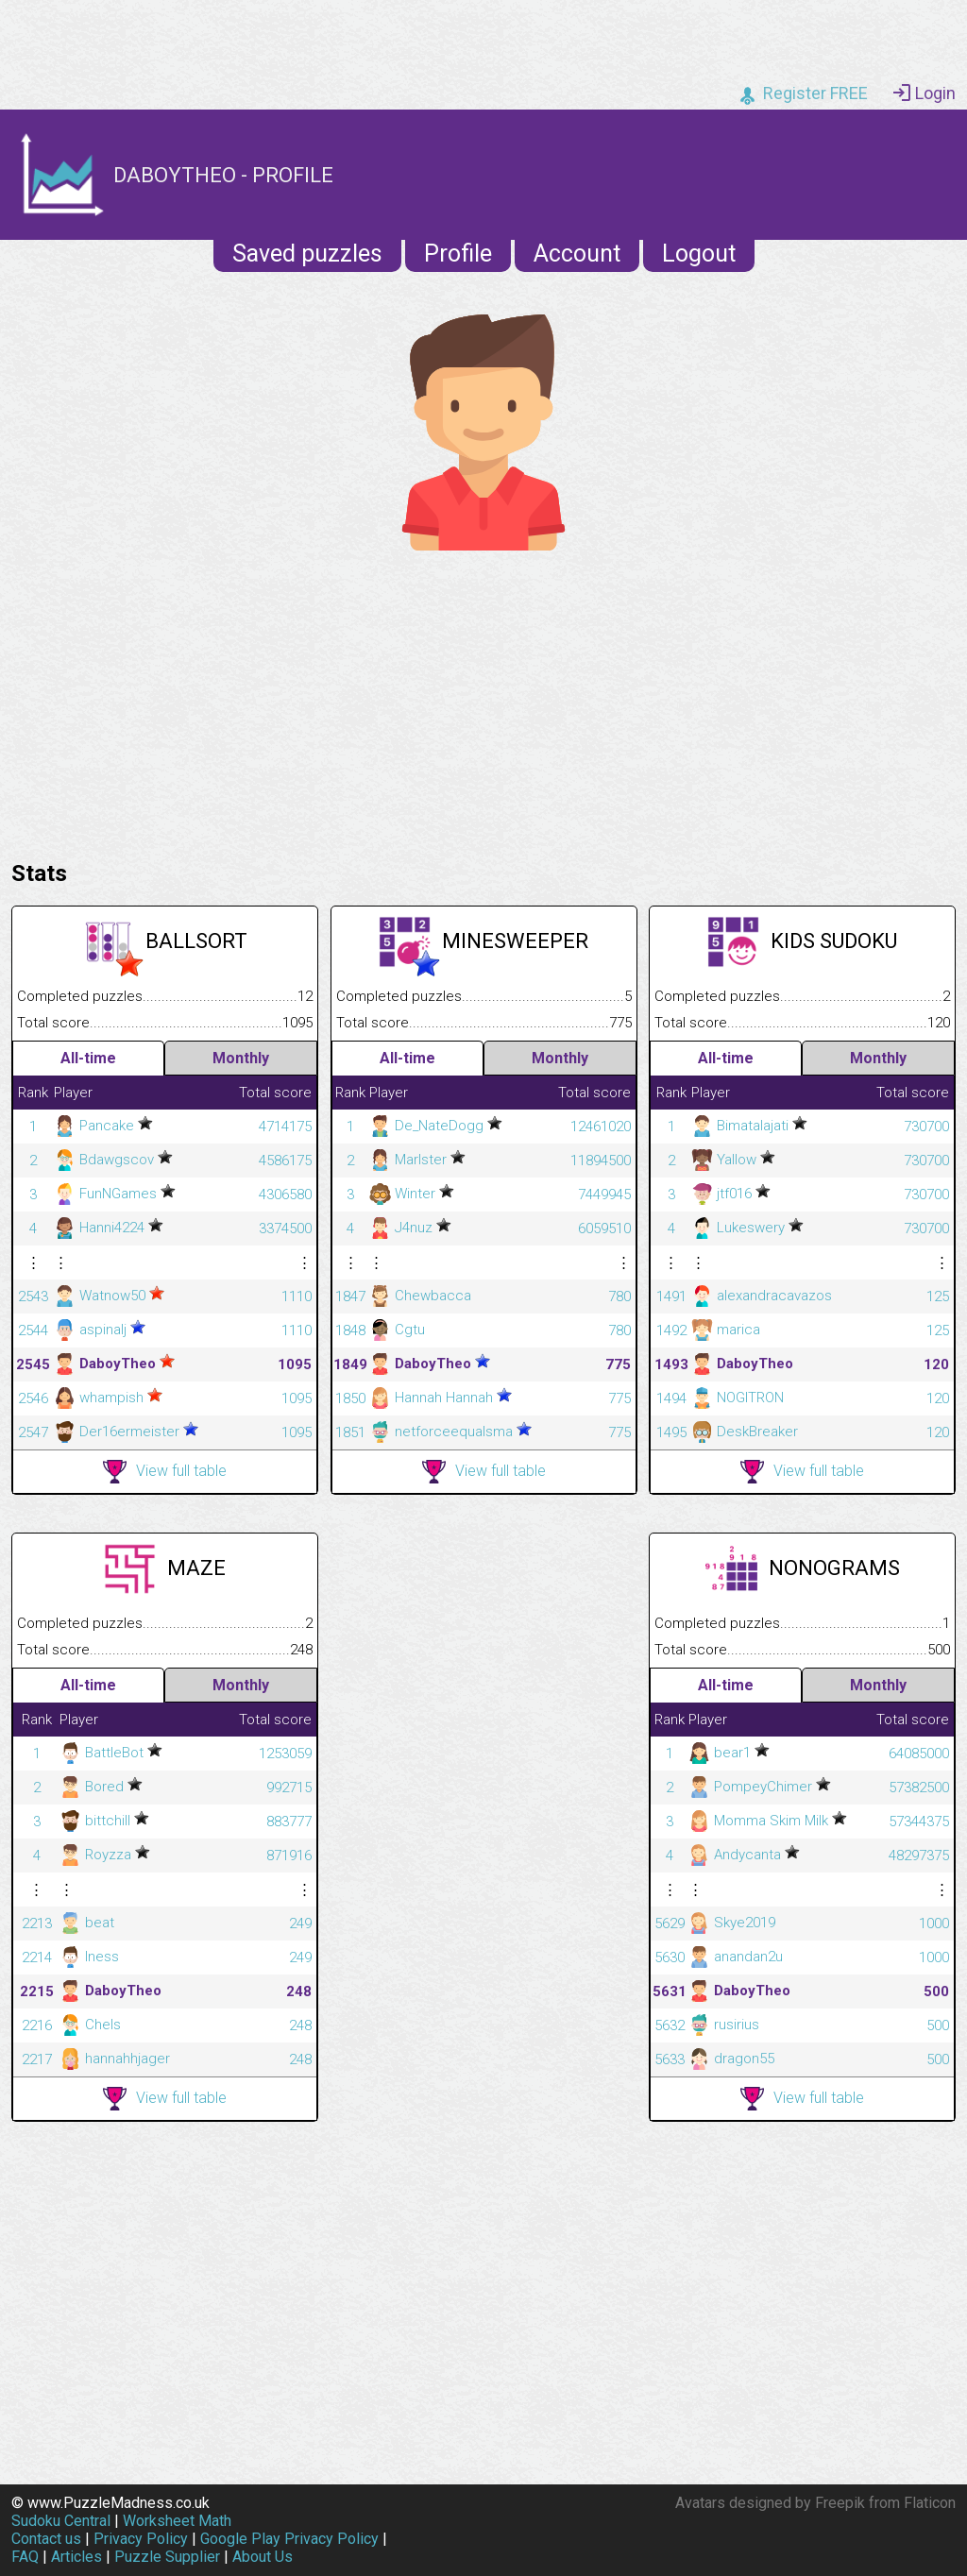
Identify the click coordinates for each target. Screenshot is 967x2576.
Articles (76, 2557)
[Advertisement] (483, 700)
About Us (262, 2557)
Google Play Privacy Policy (289, 2539)
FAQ (25, 2557)
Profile (458, 253)
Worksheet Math (177, 2521)
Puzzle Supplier (167, 2557)
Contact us (46, 2539)
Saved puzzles (307, 253)
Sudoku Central (60, 2521)
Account (577, 253)
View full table (165, 1471)
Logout (699, 253)
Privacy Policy (140, 2539)
